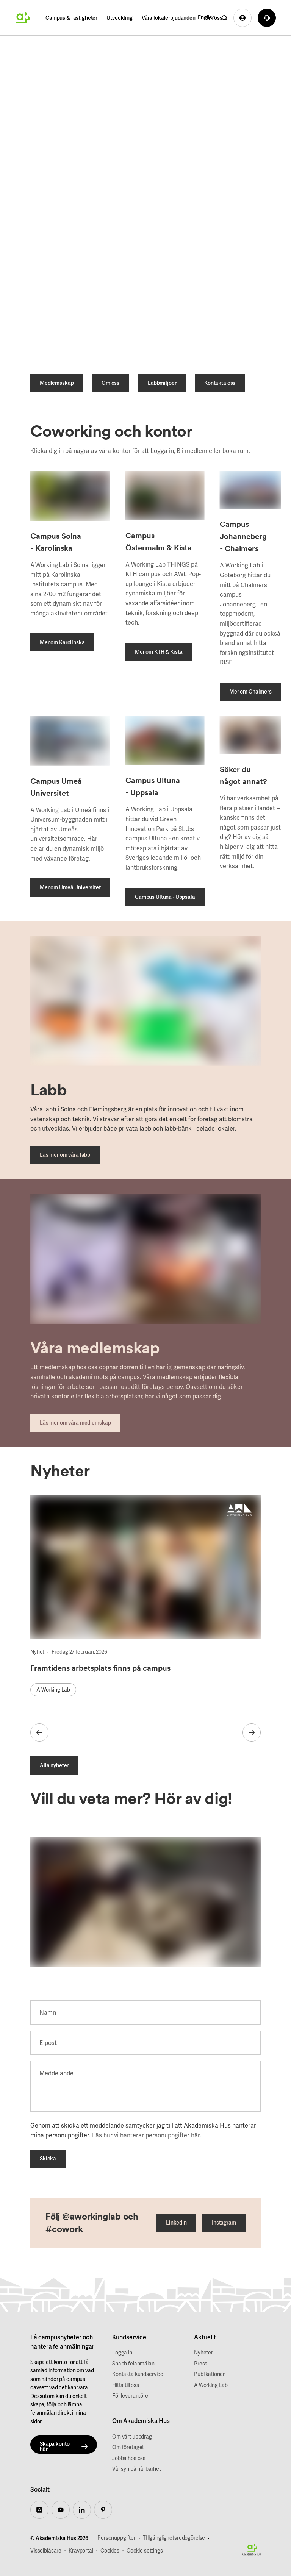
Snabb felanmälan (133, 2363)
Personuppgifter (116, 2537)
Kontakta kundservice (137, 2374)
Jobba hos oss (129, 2458)
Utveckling (119, 17)
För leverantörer (131, 2395)
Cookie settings (145, 2550)
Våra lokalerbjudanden (169, 17)
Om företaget (128, 2447)
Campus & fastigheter (71, 17)
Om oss (213, 17)
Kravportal (81, 2550)
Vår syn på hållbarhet (136, 2468)
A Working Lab (211, 2385)
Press (200, 2363)
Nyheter (203, 2352)
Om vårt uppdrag (132, 2436)
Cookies (109, 2550)
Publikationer (209, 2374)
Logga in (122, 2352)
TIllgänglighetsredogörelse (174, 2537)
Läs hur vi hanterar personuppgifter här (146, 2136)
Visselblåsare (45, 2550)
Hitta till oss (125, 2385)
